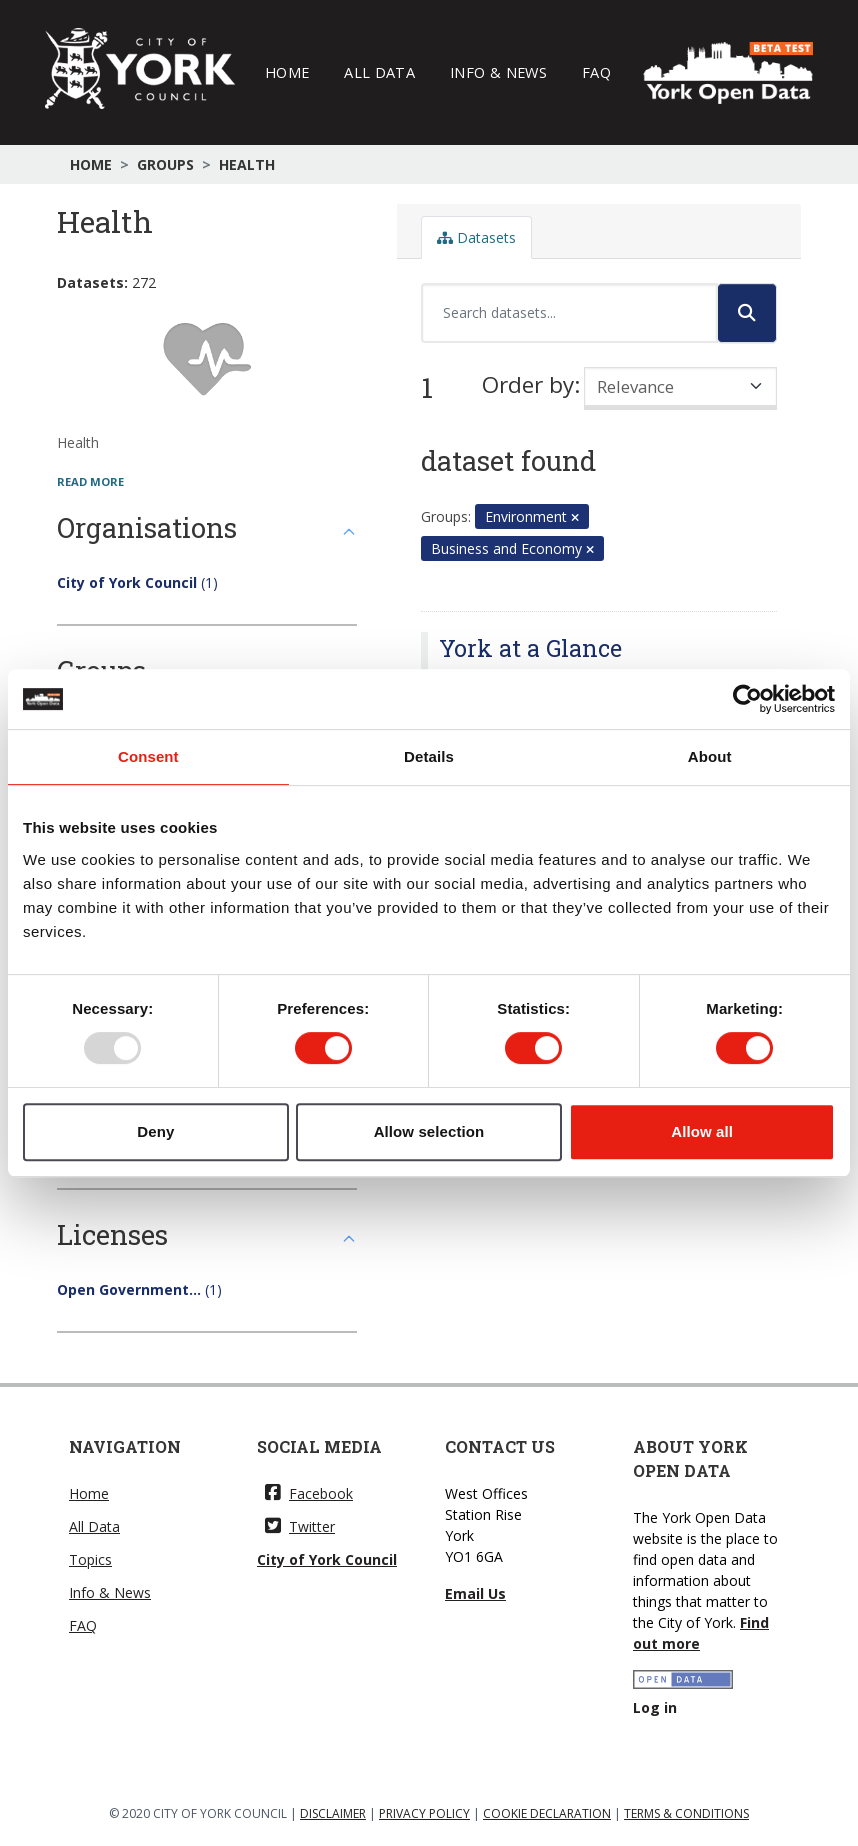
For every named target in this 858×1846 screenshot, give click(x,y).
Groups (165, 164)
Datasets (476, 237)
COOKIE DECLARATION (547, 1813)
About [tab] (710, 756)
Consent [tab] (148, 756)
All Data (379, 72)
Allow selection (429, 1131)
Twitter (300, 1526)
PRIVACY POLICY (424, 1813)
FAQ (596, 72)
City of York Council (327, 1559)
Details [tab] (429, 756)
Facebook (309, 1493)
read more (90, 481)
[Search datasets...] (569, 313)
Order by (528, 384)
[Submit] (747, 313)
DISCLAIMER (333, 1813)
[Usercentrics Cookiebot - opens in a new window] (747, 699)
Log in (655, 1707)
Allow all (702, 1131)
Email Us (475, 1593)
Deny (155, 1131)
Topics (90, 1559)
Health (247, 164)
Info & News (498, 72)
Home (287, 72)
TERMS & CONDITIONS (686, 1813)
